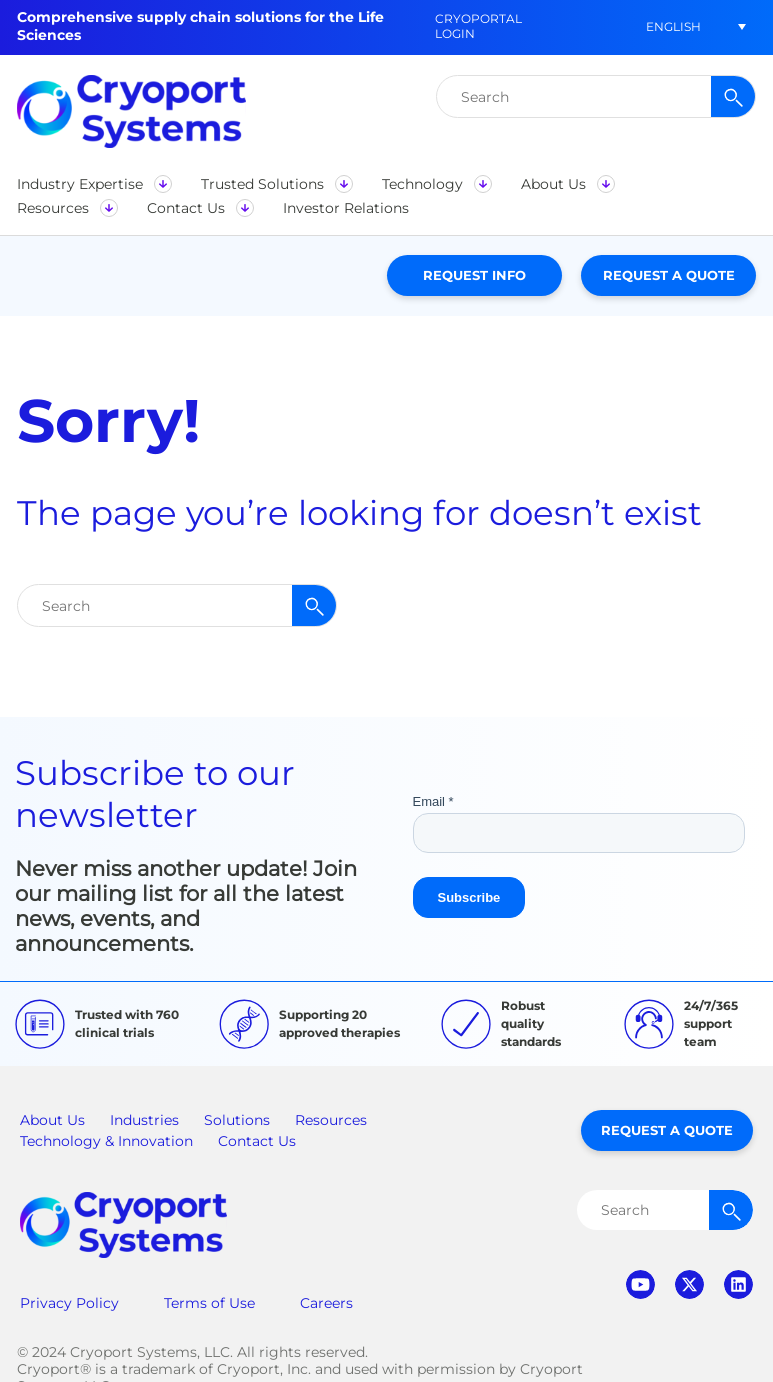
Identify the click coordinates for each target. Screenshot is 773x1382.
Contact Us (257, 1141)
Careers (326, 1303)
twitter (689, 1284)
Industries (144, 1120)
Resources (331, 1120)
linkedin (738, 1284)
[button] (673, 26)
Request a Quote (669, 275)
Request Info (474, 275)
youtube (640, 1284)
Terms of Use (209, 1303)
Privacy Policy (69, 1303)
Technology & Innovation (106, 1141)
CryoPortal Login (478, 26)
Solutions (237, 1120)
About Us (52, 1120)
